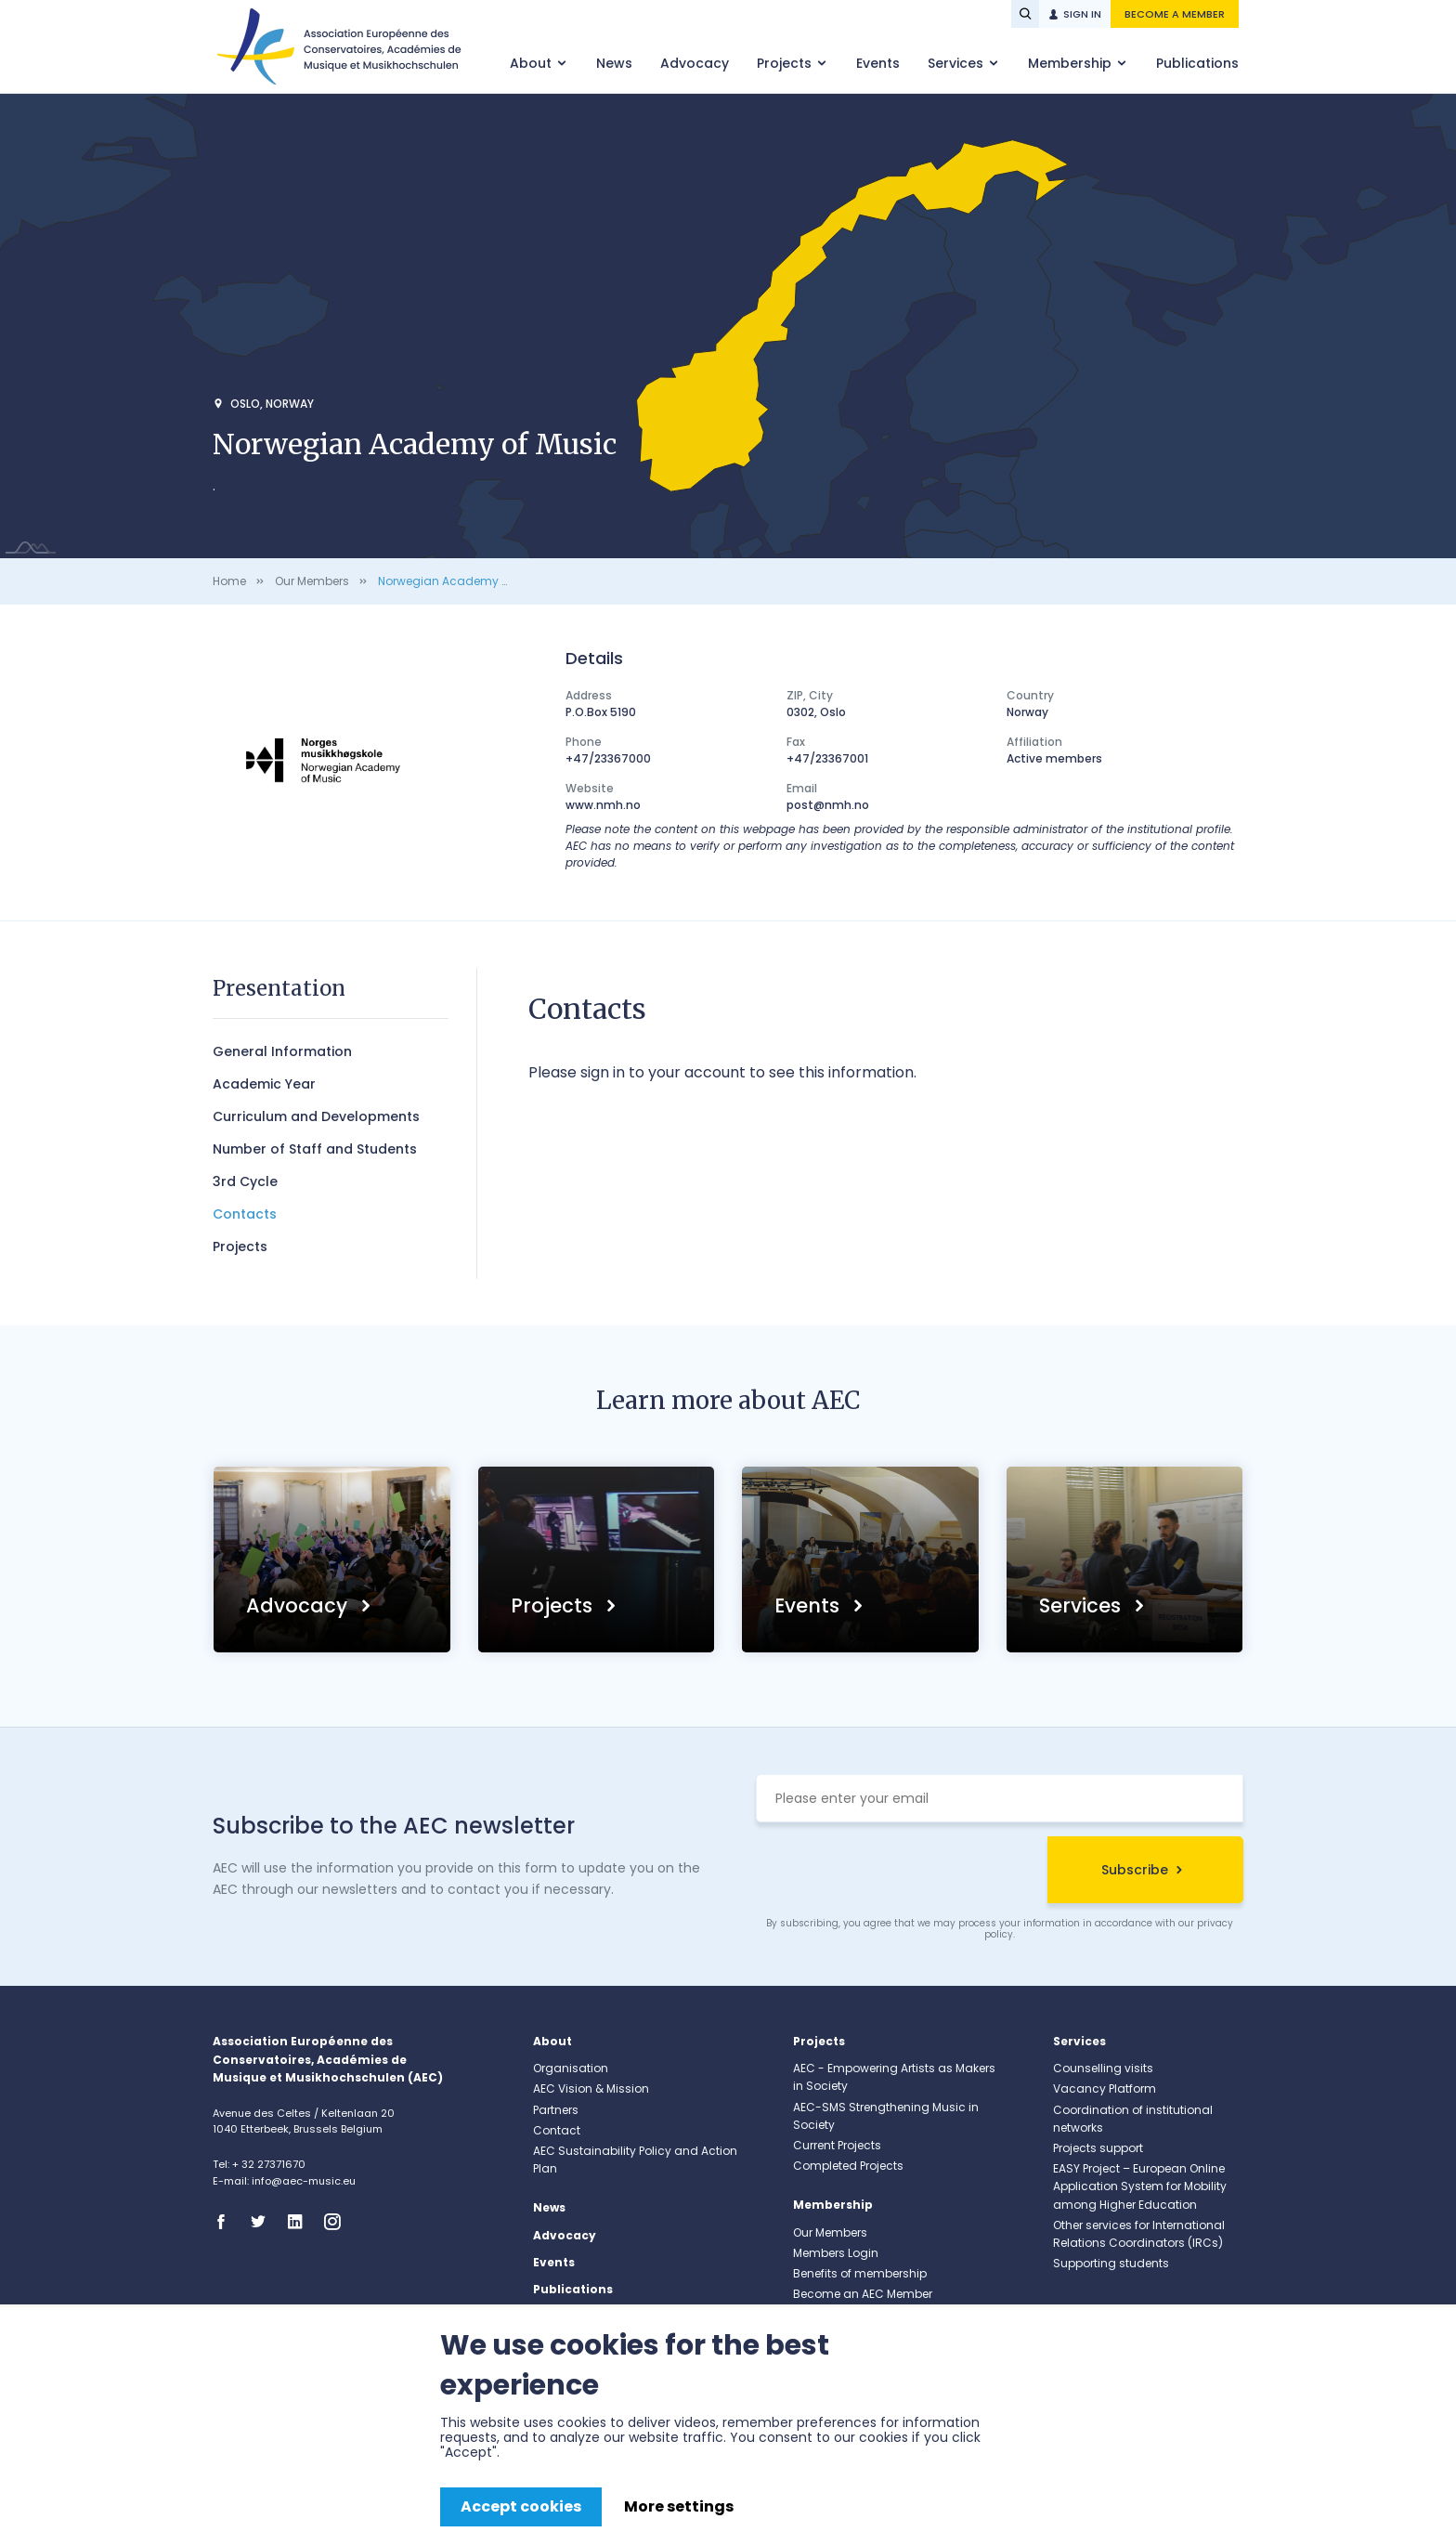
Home (229, 581)
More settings (679, 2506)
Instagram (338, 2222)
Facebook (226, 2222)
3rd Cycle (245, 1181)
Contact (556, 2130)
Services (957, 63)
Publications (1197, 63)
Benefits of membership (860, 2273)
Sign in (1082, 14)
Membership (1071, 63)
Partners (555, 2110)
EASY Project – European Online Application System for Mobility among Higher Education (1140, 2186)
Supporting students (1111, 2263)
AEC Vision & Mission (591, 2088)
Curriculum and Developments (316, 1116)
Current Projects (837, 2145)
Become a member (1174, 14)
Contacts (245, 1214)
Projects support (1098, 2148)
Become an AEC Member (862, 2294)
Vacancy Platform (1104, 2088)
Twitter (264, 2222)
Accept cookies (521, 2506)
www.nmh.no (603, 805)
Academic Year (264, 1084)
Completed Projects (848, 2165)
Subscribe (1134, 1869)
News (614, 63)
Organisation (570, 2068)
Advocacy (694, 63)
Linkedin (301, 2222)
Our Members (312, 581)
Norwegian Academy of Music (463, 581)
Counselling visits (1103, 2068)
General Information (282, 1051)
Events (878, 63)
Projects (786, 63)
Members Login (835, 2253)
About (532, 63)
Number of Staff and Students (315, 1149)
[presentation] (897, 1872)
